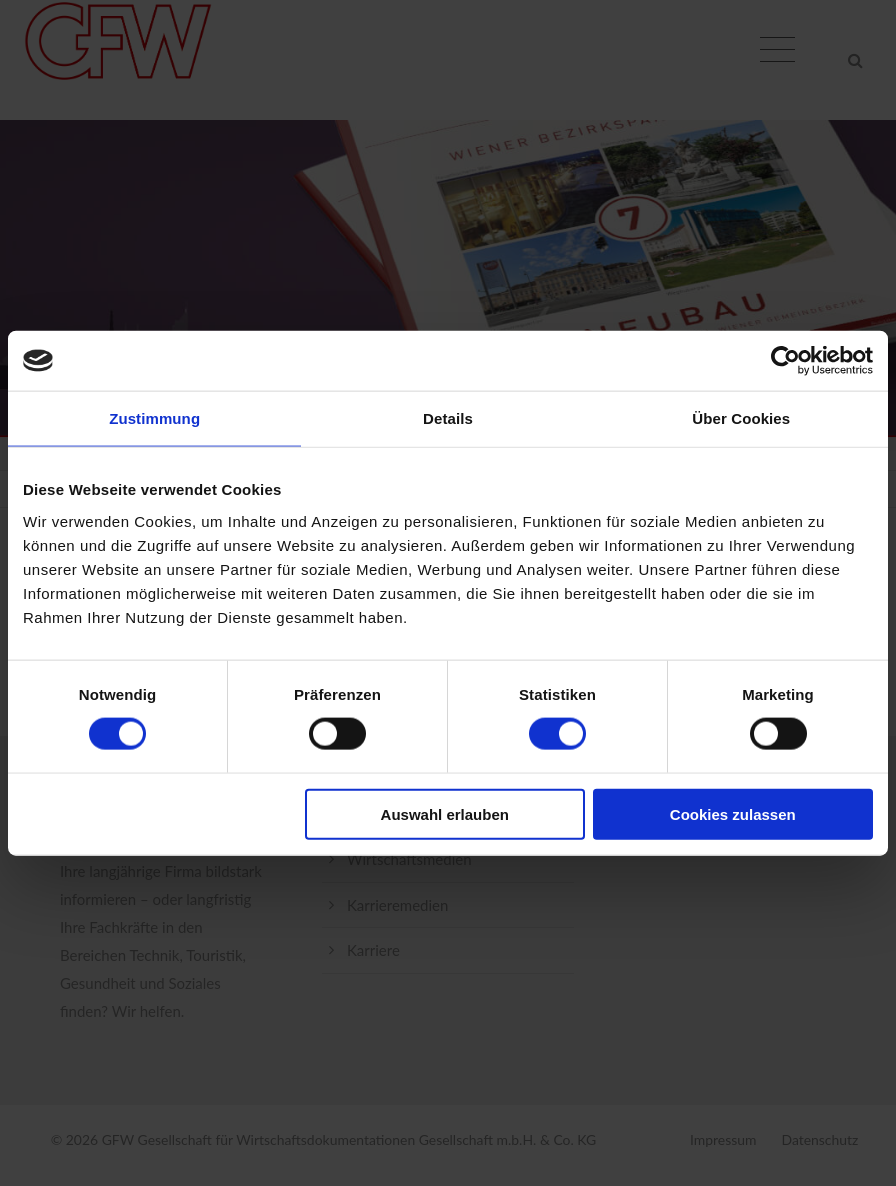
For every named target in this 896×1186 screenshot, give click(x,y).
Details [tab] (448, 418)
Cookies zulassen (733, 813)
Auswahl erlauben (445, 813)
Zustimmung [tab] (154, 418)
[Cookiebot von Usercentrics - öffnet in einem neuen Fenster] (785, 361)
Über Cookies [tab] (741, 418)
